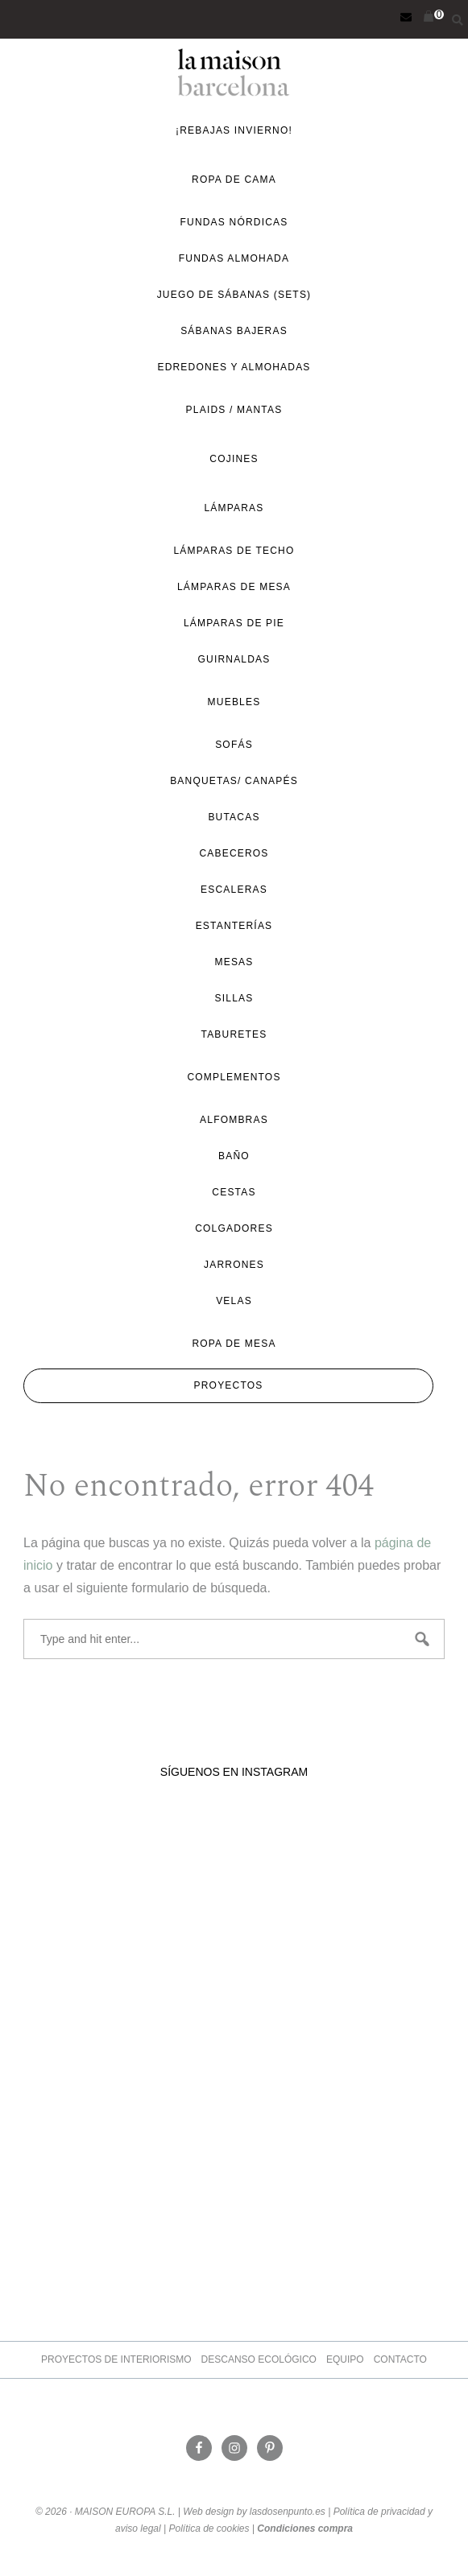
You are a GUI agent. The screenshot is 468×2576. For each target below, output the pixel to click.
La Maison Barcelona (234, 72)
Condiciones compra (305, 2528)
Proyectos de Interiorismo (116, 2359)
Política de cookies (208, 2528)
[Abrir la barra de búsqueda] (453, 17)
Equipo (345, 2359)
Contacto (400, 2359)
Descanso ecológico (259, 2359)
